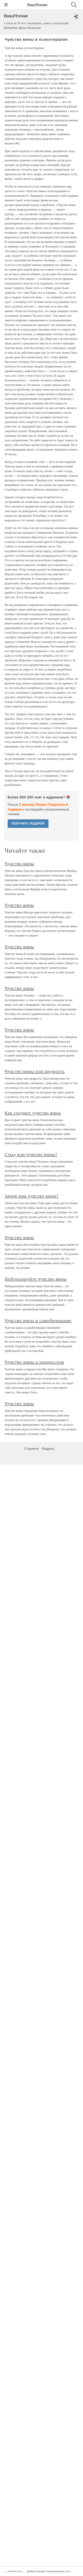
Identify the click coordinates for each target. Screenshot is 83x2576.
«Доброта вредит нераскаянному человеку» (51, 2571)
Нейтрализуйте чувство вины (36, 1278)
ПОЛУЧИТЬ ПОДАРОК (28, 823)
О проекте (31, 1448)
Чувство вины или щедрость (35, 1071)
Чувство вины (19, 863)
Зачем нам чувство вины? (32, 1195)
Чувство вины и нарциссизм (34, 1362)
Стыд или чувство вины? (31, 1154)
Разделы (48, 1448)
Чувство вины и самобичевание (38, 1320)
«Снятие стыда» (16, 2571)
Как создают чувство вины (33, 1112)
